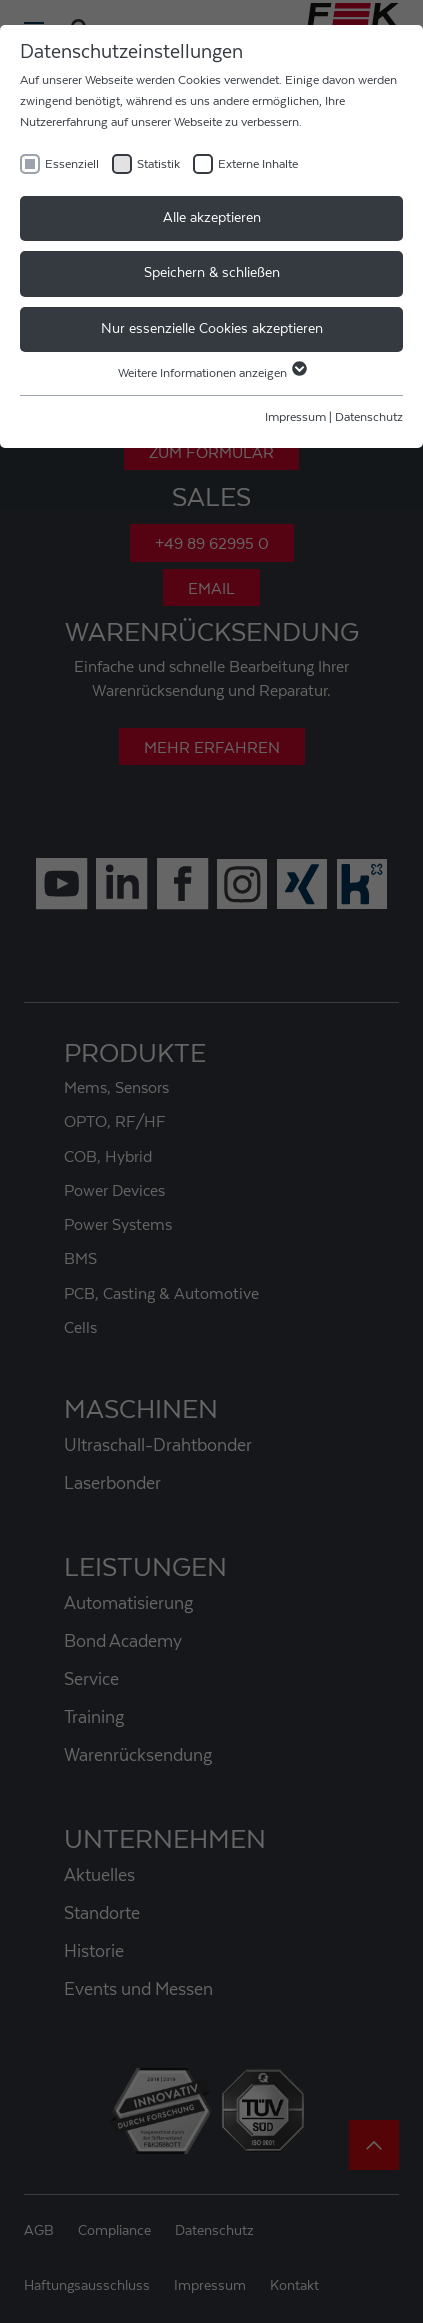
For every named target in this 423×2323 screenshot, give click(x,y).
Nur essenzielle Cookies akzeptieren (212, 329)
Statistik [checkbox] (158, 164)
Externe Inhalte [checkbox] (258, 164)
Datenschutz (369, 417)
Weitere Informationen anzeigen (211, 373)
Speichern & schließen (212, 273)
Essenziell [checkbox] (72, 164)
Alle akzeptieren (212, 218)
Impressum (295, 417)
